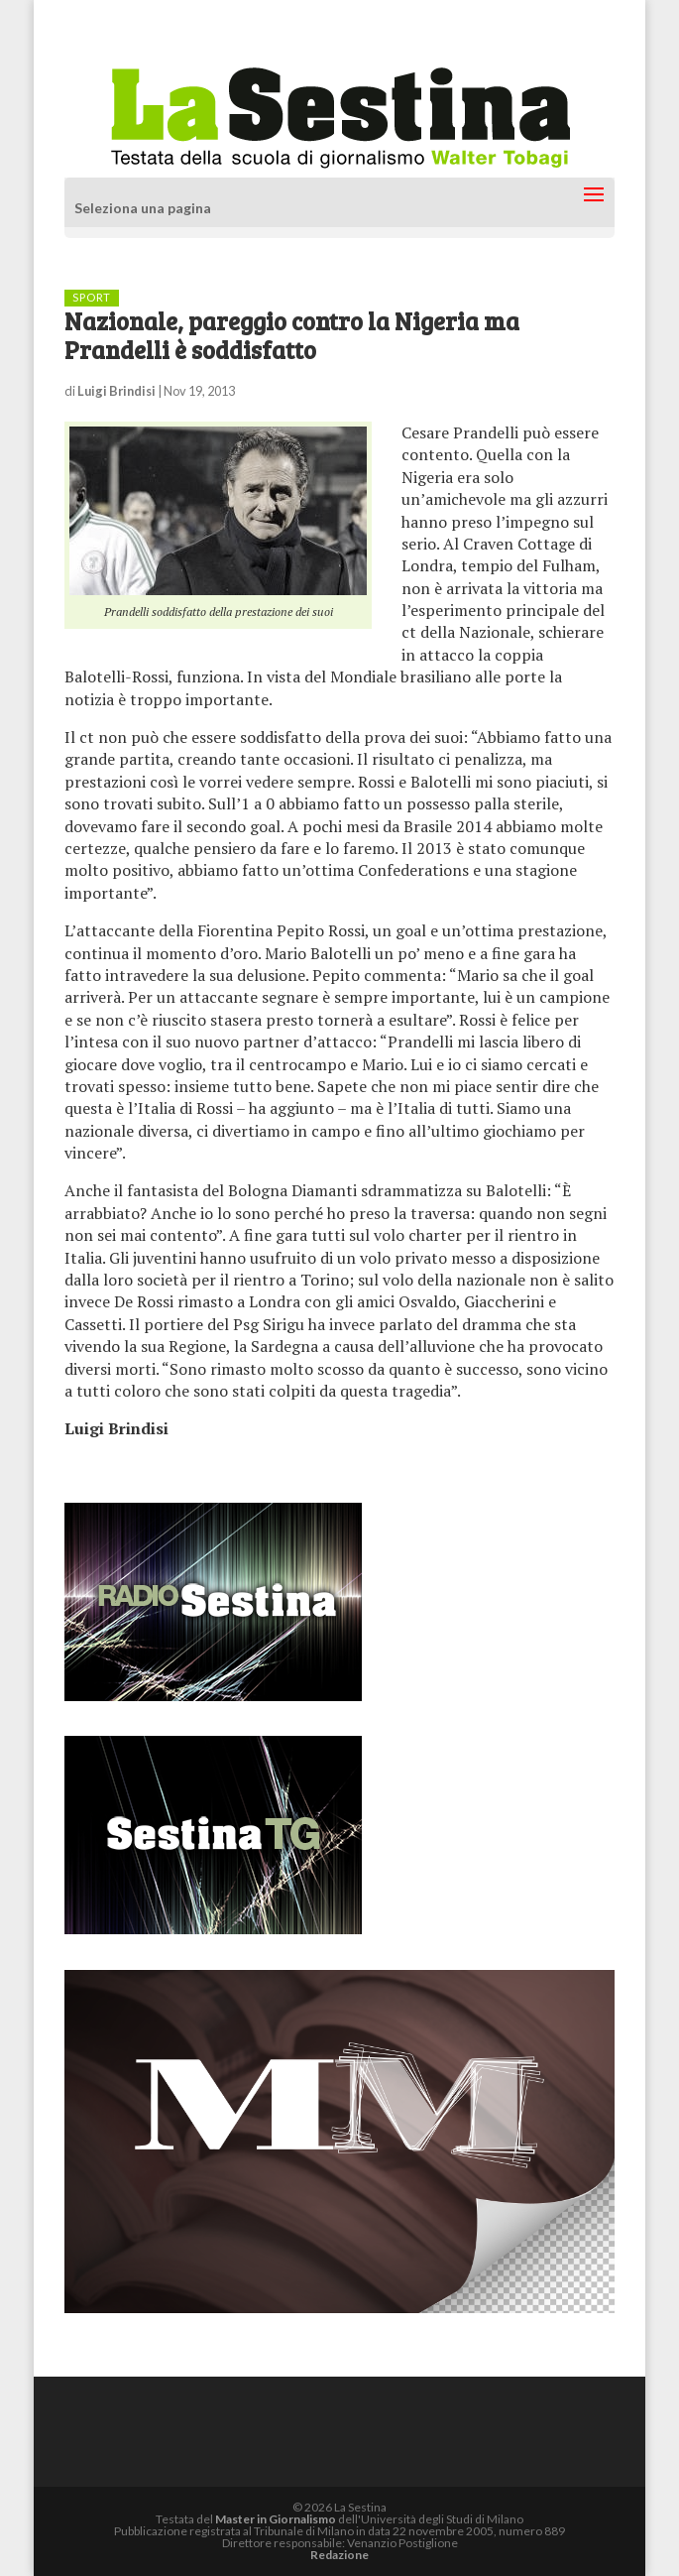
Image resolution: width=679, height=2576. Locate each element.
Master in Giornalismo (275, 2519)
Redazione (339, 2554)
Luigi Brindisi (116, 391)
